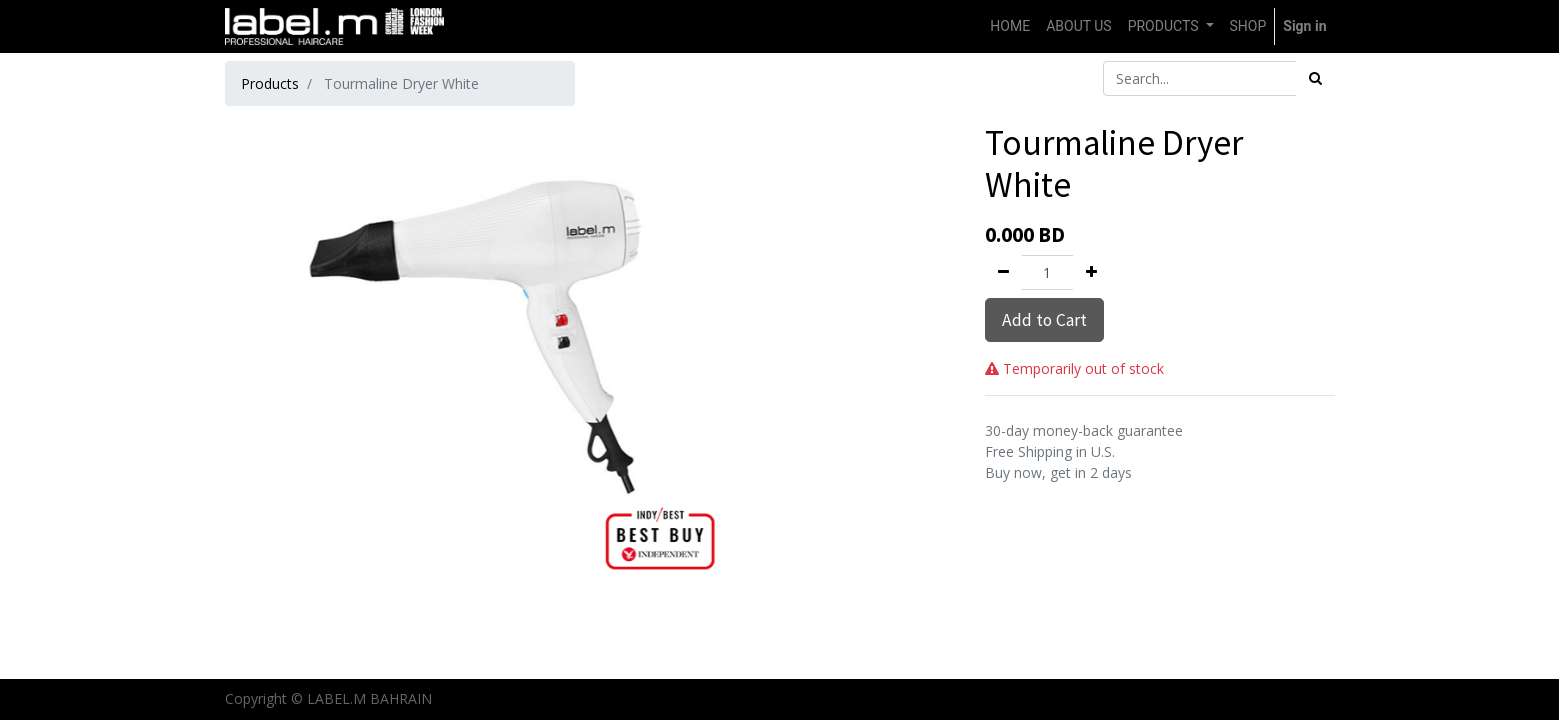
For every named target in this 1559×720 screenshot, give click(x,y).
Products (270, 83)
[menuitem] (1010, 26)
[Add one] (1091, 272)
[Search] (1315, 78)
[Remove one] (1003, 272)
